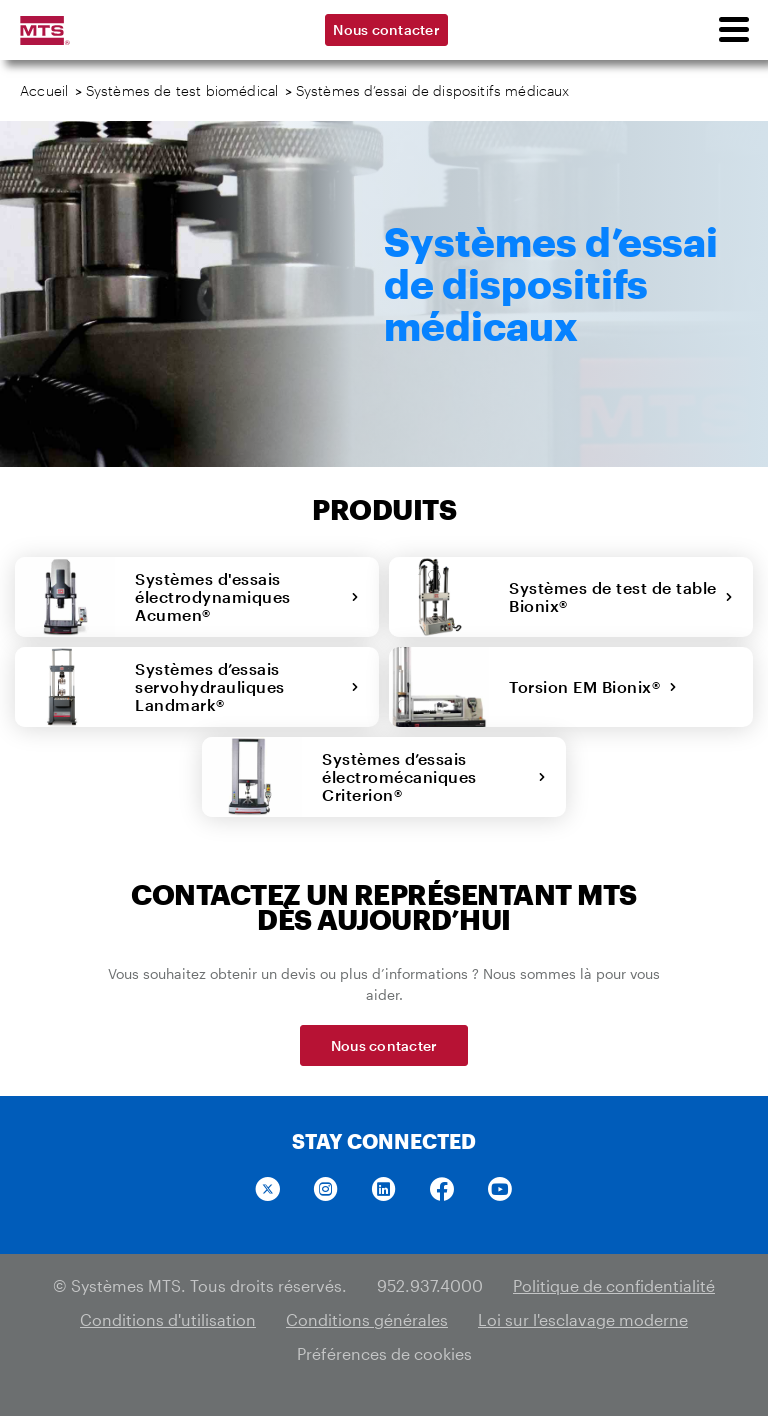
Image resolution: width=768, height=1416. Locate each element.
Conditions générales (367, 1319)
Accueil (44, 90)
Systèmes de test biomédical (182, 90)
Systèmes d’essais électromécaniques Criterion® (434, 776)
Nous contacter (386, 29)
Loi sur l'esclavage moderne (583, 1319)
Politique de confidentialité (614, 1285)
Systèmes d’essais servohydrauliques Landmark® (247, 686)
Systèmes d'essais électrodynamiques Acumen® (247, 596)
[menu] (733, 30)
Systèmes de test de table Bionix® (621, 596)
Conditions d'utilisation (168, 1319)
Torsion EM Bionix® (593, 686)
